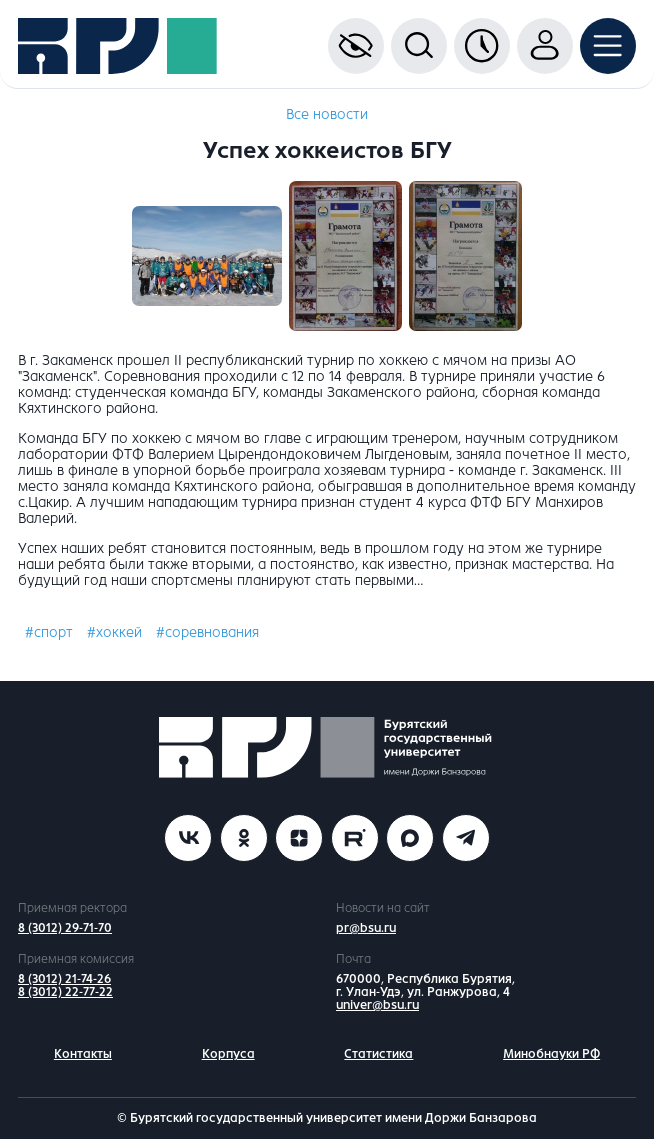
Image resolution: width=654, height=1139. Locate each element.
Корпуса (228, 1054)
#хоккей (114, 632)
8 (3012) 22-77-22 (65, 992)
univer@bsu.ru (377, 1005)
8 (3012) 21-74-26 (64, 979)
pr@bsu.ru (366, 928)
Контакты (83, 1054)
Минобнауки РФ (551, 1054)
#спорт (49, 632)
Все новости (327, 114)
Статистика (378, 1054)
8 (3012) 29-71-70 (65, 928)
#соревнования (207, 632)
